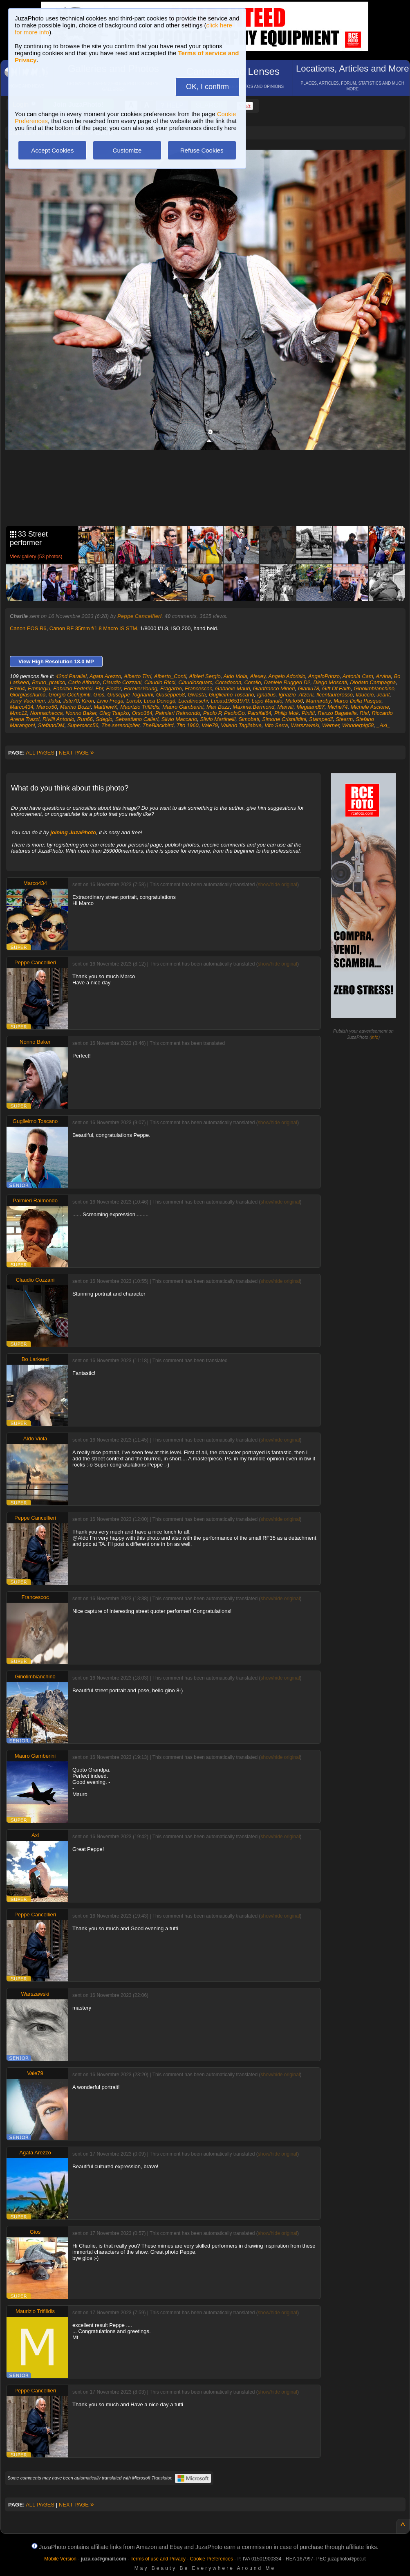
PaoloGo (234, 713)
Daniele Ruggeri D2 (287, 682)
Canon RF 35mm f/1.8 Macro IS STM (93, 628)
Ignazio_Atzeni (295, 695)
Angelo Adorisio (286, 676)
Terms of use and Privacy (158, 2559)
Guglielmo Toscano (231, 695)
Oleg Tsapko (114, 713)
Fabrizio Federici (72, 688)
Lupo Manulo (267, 701)
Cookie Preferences (211, 2559)
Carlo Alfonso (84, 682)
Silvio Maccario (179, 719)
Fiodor (113, 688)
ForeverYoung (140, 688)
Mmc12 (18, 713)
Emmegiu (39, 688)
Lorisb (133, 701)
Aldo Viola (235, 676)
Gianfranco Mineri (274, 688)
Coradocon (228, 682)
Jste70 (70, 701)
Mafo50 (294, 701)
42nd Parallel (71, 676)
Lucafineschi (193, 701)
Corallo (252, 682)
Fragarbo (171, 688)
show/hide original (277, 884)
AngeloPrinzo (324, 676)
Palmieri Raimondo (177, 713)
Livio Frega (110, 701)
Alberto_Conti (170, 676)
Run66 (85, 719)
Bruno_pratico (48, 682)
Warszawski (305, 725)
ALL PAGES (40, 753)
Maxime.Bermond (253, 707)
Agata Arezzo (105, 676)
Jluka (54, 701)
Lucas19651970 (230, 701)
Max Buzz (218, 707)
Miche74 (337, 707)
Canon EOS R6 (28, 628)
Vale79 (210, 725)
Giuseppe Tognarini (130, 695)
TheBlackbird (158, 725)
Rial (364, 713)
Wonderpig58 (358, 725)
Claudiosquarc (195, 682)
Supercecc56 (83, 725)
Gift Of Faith (336, 688)
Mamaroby (318, 701)
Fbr (99, 688)
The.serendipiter (120, 725)
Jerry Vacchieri (27, 701)
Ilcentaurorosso (334, 695)
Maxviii (285, 707)
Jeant (383, 695)
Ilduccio (365, 695)
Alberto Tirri (137, 676)
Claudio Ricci (159, 682)
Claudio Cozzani (122, 682)
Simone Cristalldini (284, 719)
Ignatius (266, 695)
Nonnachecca (46, 713)
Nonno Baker (81, 713)
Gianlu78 (308, 688)
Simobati (248, 719)
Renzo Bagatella (337, 713)
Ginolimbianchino (374, 688)
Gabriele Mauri (232, 688)
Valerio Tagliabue (241, 725)
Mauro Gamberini (182, 707)
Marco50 (46, 707)
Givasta (197, 695)
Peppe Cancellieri (139, 616)
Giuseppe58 (170, 695)
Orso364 (142, 713)
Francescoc (198, 688)
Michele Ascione (370, 707)
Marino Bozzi (75, 707)
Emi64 (17, 688)
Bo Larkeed (35, 1359)
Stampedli (321, 719)
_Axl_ (383, 725)
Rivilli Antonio (58, 719)
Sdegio (104, 719)
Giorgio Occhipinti (70, 695)
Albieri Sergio (204, 676)
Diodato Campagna (373, 682)
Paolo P (212, 713)
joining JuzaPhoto (73, 832)
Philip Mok (286, 713)
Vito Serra (276, 725)
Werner (330, 725)
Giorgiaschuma (27, 695)
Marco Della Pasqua (357, 701)
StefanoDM (51, 725)
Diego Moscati (330, 682)
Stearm (344, 719)
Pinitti (308, 713)
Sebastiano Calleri (137, 719)
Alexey (257, 676)
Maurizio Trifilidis (139, 707)
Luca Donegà (159, 701)
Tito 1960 (188, 725)
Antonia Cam (358, 676)
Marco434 (22, 707)
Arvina (383, 676)
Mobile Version (60, 2559)
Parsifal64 (259, 713)
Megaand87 (310, 707)
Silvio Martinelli (217, 719)
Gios (99, 695)
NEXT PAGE (76, 753)
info (375, 1037)
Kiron (88, 701)
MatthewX (105, 707)
